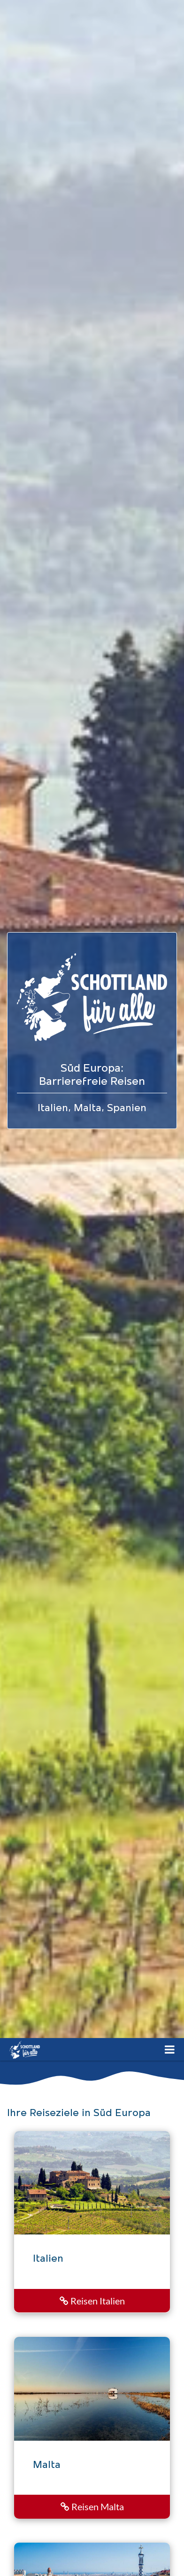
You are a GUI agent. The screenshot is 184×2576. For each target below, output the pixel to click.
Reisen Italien (92, 2300)
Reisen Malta (92, 2506)
